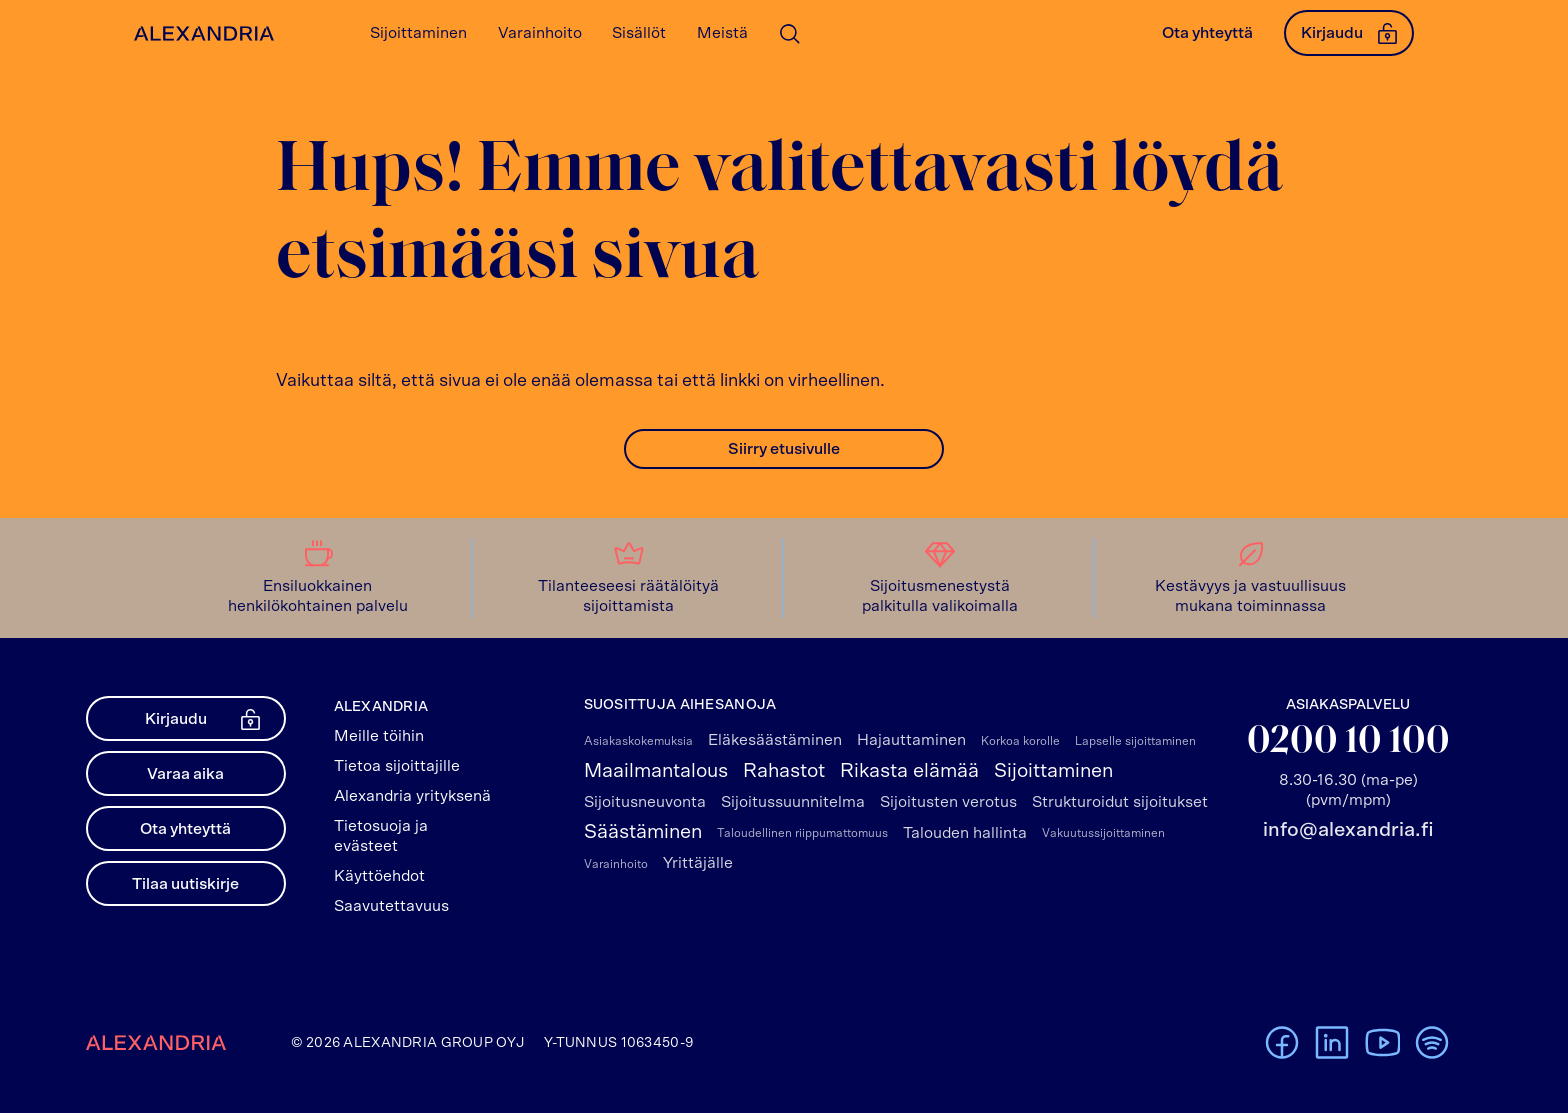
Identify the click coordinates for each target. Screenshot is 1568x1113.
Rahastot (784, 771)
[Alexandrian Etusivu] (200, 33)
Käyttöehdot (379, 876)
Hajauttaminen (911, 740)
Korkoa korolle (1020, 741)
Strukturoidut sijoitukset (1120, 802)
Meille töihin (379, 736)
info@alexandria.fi (1348, 830)
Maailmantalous (656, 771)
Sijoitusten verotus (948, 802)
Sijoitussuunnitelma (793, 802)
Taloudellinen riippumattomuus (802, 833)
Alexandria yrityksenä (412, 796)
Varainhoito (616, 864)
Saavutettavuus (391, 906)
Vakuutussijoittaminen (1103, 833)
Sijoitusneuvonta (645, 802)
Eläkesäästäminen (775, 740)
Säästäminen (643, 832)
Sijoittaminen (1053, 771)
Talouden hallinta (965, 833)
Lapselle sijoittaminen (1135, 741)
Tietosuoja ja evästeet (381, 836)
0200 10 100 (1348, 742)
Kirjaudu (1349, 33)
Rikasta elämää (909, 771)
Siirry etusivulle (784, 449)
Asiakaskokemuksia (638, 741)
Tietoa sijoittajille (397, 766)
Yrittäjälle (698, 863)
